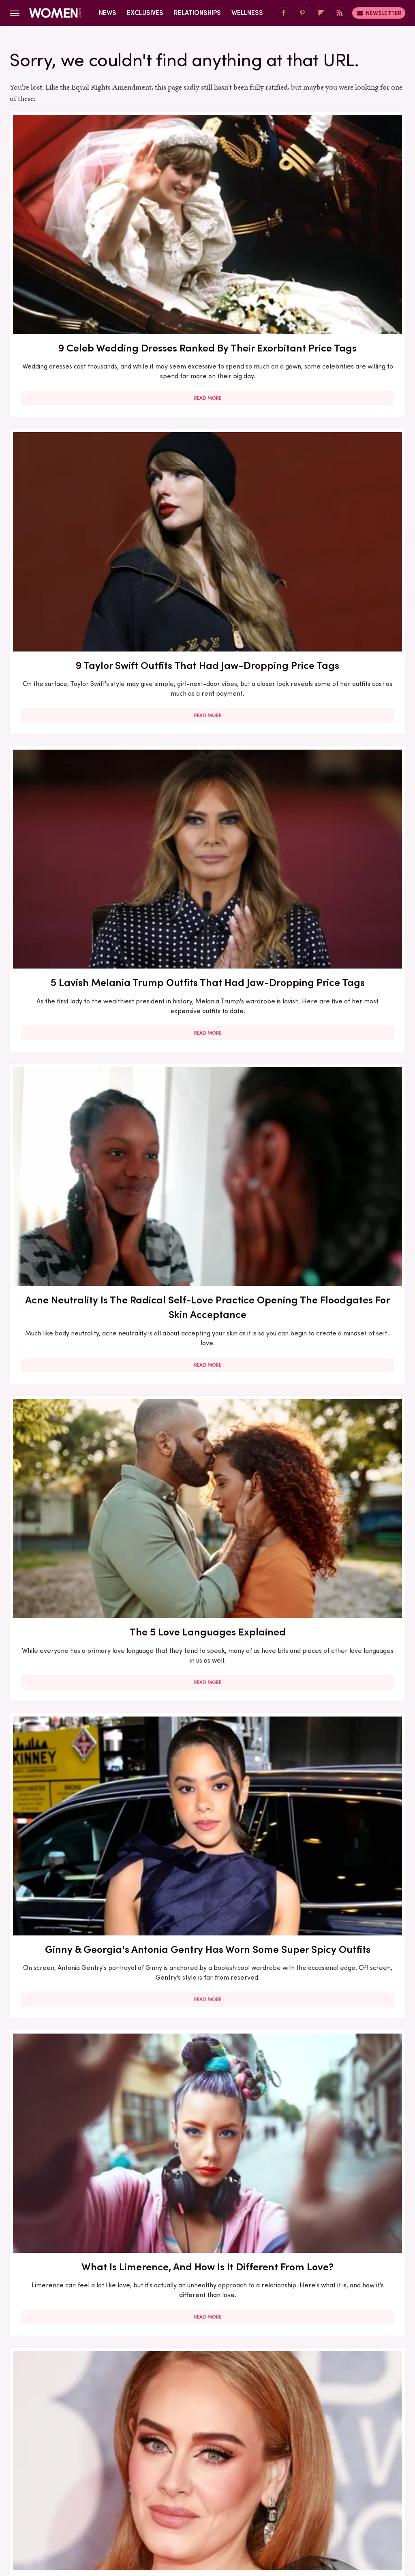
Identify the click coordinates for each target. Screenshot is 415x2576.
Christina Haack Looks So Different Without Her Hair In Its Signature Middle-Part (342, 689)
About (162, 2445)
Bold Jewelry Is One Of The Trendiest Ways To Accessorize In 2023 (72, 1138)
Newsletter (378, 13)
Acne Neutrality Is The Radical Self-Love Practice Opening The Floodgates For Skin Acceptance (72, 458)
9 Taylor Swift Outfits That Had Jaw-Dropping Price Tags (207, 210)
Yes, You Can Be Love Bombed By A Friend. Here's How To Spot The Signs (342, 1602)
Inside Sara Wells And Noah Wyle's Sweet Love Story (342, 1361)
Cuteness (139, 2499)
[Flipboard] (321, 13)
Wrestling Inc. (207, 2508)
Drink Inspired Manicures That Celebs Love (207, 915)
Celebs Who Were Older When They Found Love (207, 1595)
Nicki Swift (331, 2499)
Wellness (247, 13)
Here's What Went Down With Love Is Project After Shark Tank (72, 922)
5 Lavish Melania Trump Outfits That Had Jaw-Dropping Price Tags (342, 218)
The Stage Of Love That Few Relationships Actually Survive (72, 1818)
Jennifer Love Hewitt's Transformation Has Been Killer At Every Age (72, 1369)
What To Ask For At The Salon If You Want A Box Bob (342, 1138)
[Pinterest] (302, 13)
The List (366, 2499)
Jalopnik (77, 2499)
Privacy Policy (239, 2445)
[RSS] (340, 13)
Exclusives (145, 13)
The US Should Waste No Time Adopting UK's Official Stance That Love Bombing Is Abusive (207, 2041)
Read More (72, 319)
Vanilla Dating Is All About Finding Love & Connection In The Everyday (207, 2282)
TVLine (107, 2499)
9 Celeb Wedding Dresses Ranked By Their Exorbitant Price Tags (72, 218)
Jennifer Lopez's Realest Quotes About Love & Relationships (342, 915)
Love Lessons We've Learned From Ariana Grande (72, 2274)
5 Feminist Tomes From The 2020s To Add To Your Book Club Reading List (342, 2034)
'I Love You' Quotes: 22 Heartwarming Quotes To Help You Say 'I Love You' (72, 2034)
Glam (170, 2499)
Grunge (197, 2499)
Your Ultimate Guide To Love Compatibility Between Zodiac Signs (207, 1361)
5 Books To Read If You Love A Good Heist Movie (342, 2274)
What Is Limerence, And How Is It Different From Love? (72, 682)
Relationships (197, 13)
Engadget (43, 2499)
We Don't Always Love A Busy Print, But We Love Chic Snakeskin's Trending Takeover (207, 1145)
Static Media (159, 2460)
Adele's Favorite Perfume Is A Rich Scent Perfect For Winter (207, 682)
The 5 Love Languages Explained (207, 436)
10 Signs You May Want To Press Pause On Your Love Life (342, 1818)
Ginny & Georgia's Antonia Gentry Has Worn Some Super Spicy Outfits (342, 451)
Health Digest (237, 2499)
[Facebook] (284, 13)
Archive (194, 2445)
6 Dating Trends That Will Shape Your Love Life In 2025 (72, 1595)
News (107, 13)
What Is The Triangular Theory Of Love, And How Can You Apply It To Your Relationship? (207, 1825)
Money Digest (287, 2499)
